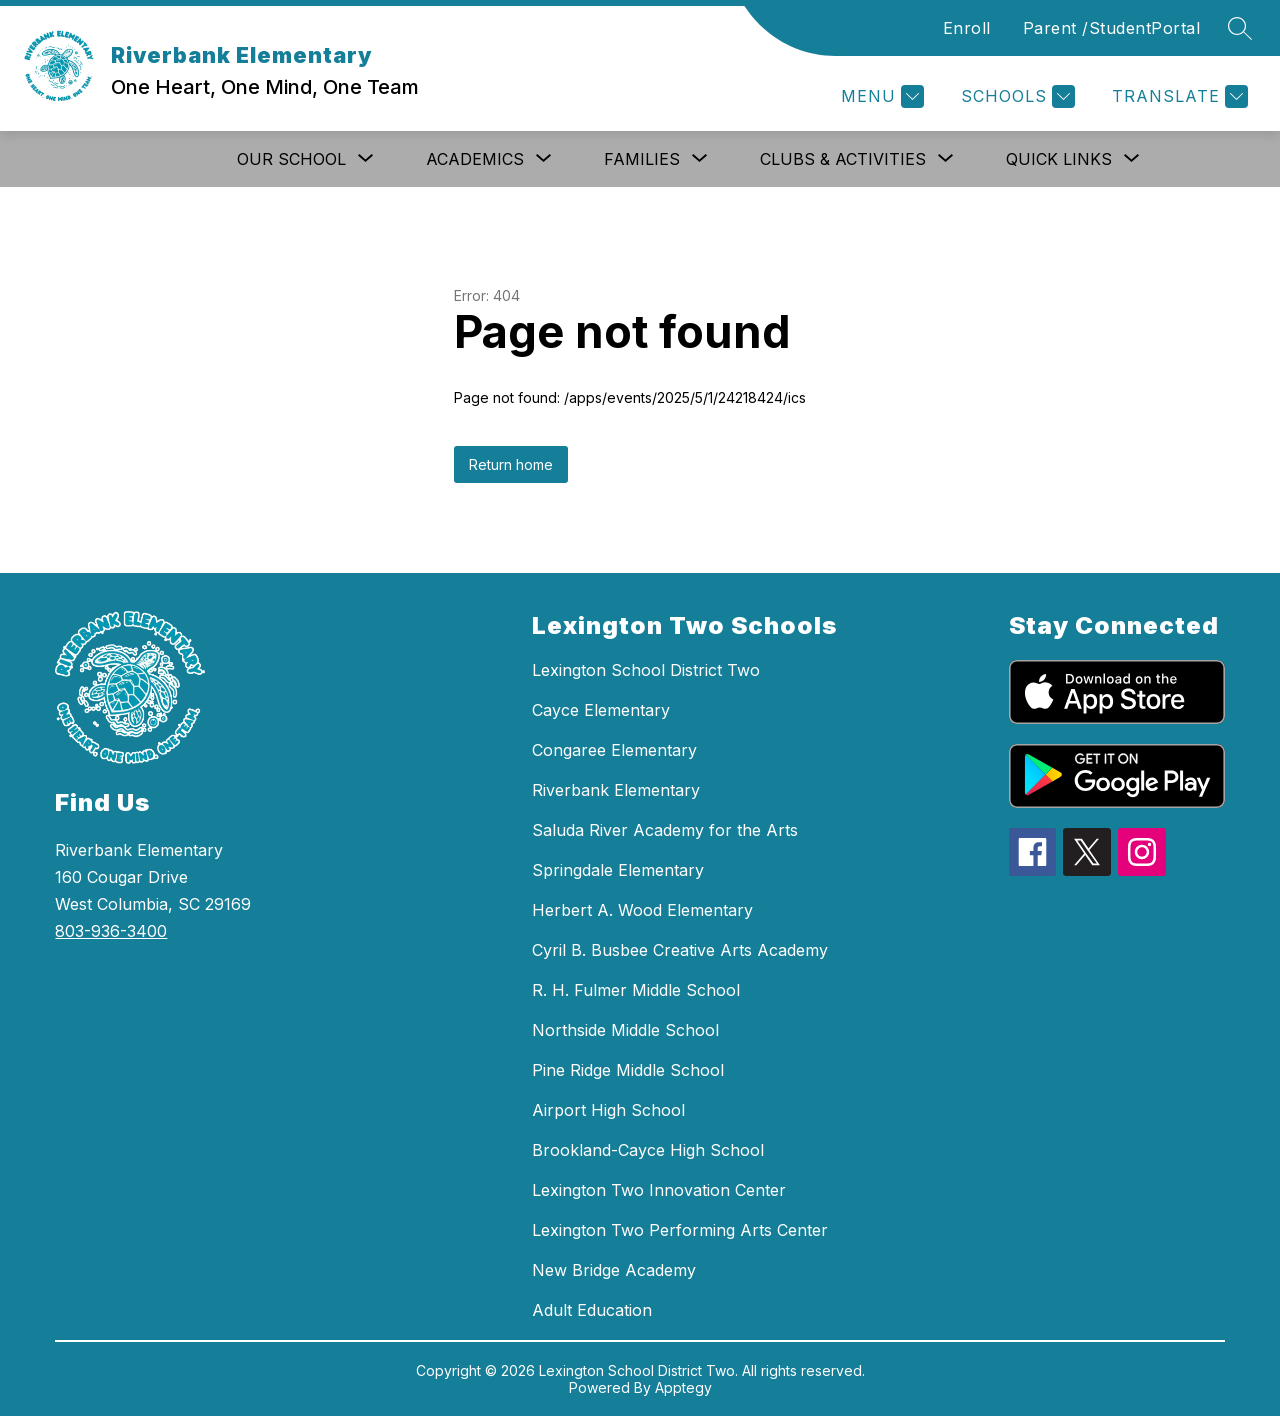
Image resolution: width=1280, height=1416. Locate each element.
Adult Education (592, 1310)
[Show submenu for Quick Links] (1059, 159)
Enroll (967, 28)
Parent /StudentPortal (1112, 28)
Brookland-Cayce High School (648, 1150)
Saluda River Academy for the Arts (665, 830)
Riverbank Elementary (616, 790)
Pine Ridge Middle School (628, 1070)
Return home (511, 464)
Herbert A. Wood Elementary (642, 910)
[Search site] (1240, 28)
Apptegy (683, 1387)
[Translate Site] (1177, 96)
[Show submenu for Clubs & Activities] (843, 159)
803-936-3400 (111, 931)
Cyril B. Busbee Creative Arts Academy (680, 950)
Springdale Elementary (618, 870)
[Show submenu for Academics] (475, 159)
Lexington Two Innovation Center (659, 1190)
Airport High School (608, 1110)
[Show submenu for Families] (642, 159)
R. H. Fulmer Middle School (636, 990)
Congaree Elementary (614, 750)
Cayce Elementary (601, 710)
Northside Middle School (625, 1030)
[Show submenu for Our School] (291, 159)
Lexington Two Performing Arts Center (680, 1230)
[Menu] (880, 96)
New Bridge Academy (614, 1270)
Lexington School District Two (646, 670)
